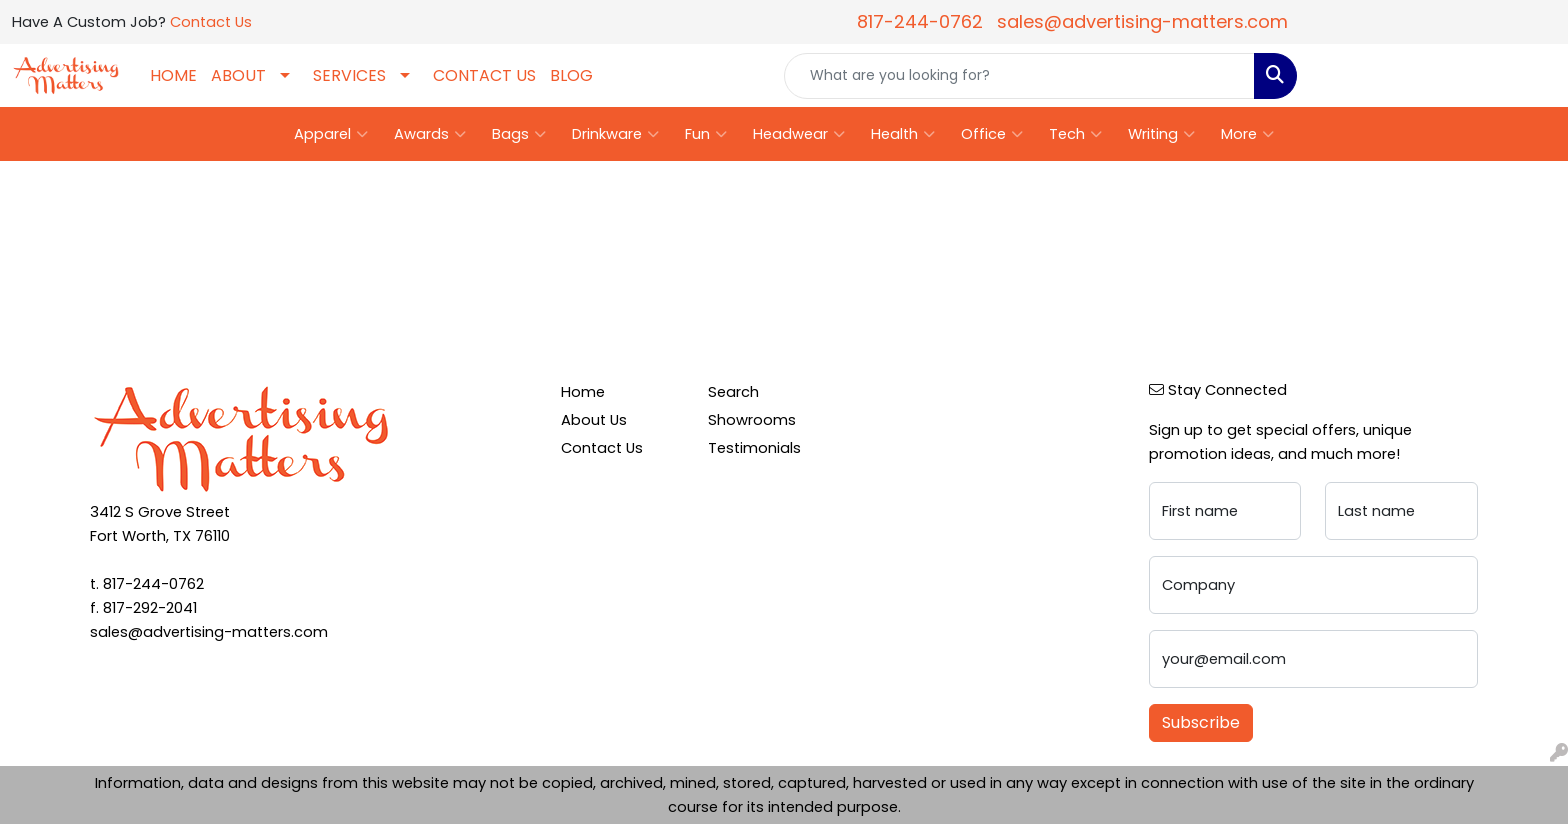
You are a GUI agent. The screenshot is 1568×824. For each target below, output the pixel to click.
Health (903, 134)
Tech (1075, 134)
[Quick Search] (1019, 76)
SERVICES (349, 75)
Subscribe (1201, 722)
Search (733, 392)
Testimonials (754, 448)
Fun (706, 134)
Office (992, 134)
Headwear (799, 134)
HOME (173, 75)
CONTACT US (484, 75)
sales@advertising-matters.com (1142, 21)
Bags (519, 134)
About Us (594, 420)
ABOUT (238, 75)
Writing (1161, 134)
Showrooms (752, 420)
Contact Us (211, 22)
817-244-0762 (920, 21)
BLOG (571, 75)
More (1247, 134)
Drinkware (615, 134)
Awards (430, 134)
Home (583, 392)
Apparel (331, 134)
